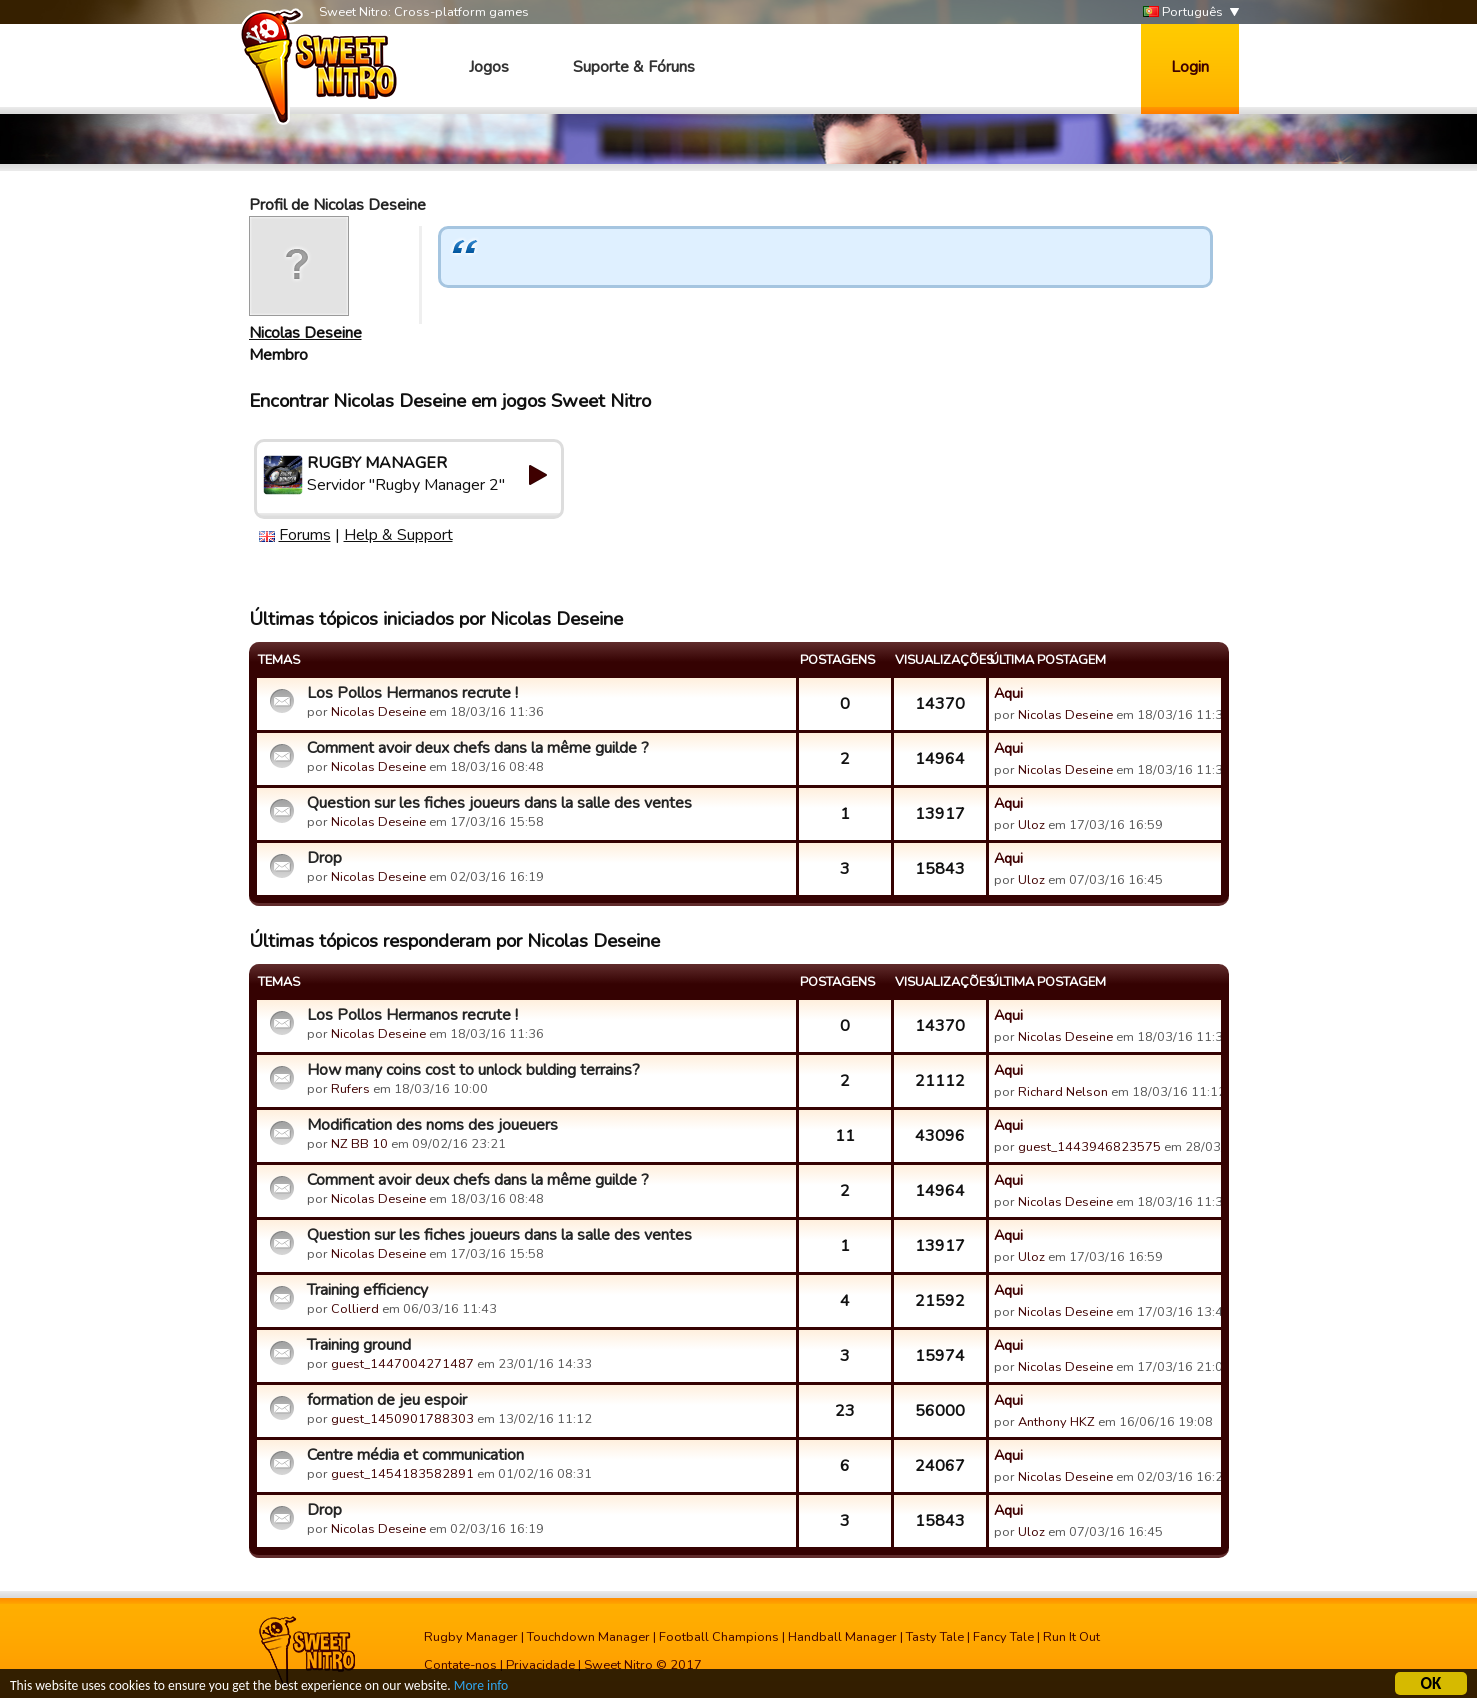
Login (1190, 67)
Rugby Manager (471, 1637)
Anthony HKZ (1056, 1422)
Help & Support (398, 535)
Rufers (350, 1089)
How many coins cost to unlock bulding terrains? (473, 1070)
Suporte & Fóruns (634, 67)
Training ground (359, 1345)
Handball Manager (842, 1637)
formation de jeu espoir (387, 1400)
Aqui (1008, 693)
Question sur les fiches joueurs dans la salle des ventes (499, 803)
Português (1183, 12)
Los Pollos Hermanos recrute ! (412, 693)
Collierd (355, 1309)
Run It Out (1071, 1637)
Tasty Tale (935, 1637)
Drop (324, 858)
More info (481, 1688)
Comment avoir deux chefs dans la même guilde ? (478, 748)
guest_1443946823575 (1089, 1147)
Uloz (1031, 825)
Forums (305, 535)
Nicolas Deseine (305, 333)
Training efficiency (367, 1290)
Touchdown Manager (588, 1637)
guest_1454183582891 (402, 1474)
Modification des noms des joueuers (432, 1125)
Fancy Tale (1003, 1637)
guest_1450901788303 (402, 1419)
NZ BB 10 (359, 1144)
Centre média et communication (415, 1455)
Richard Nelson (1063, 1092)
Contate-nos (460, 1665)
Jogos (489, 67)
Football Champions (719, 1637)
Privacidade (540, 1665)
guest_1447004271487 (402, 1364)
